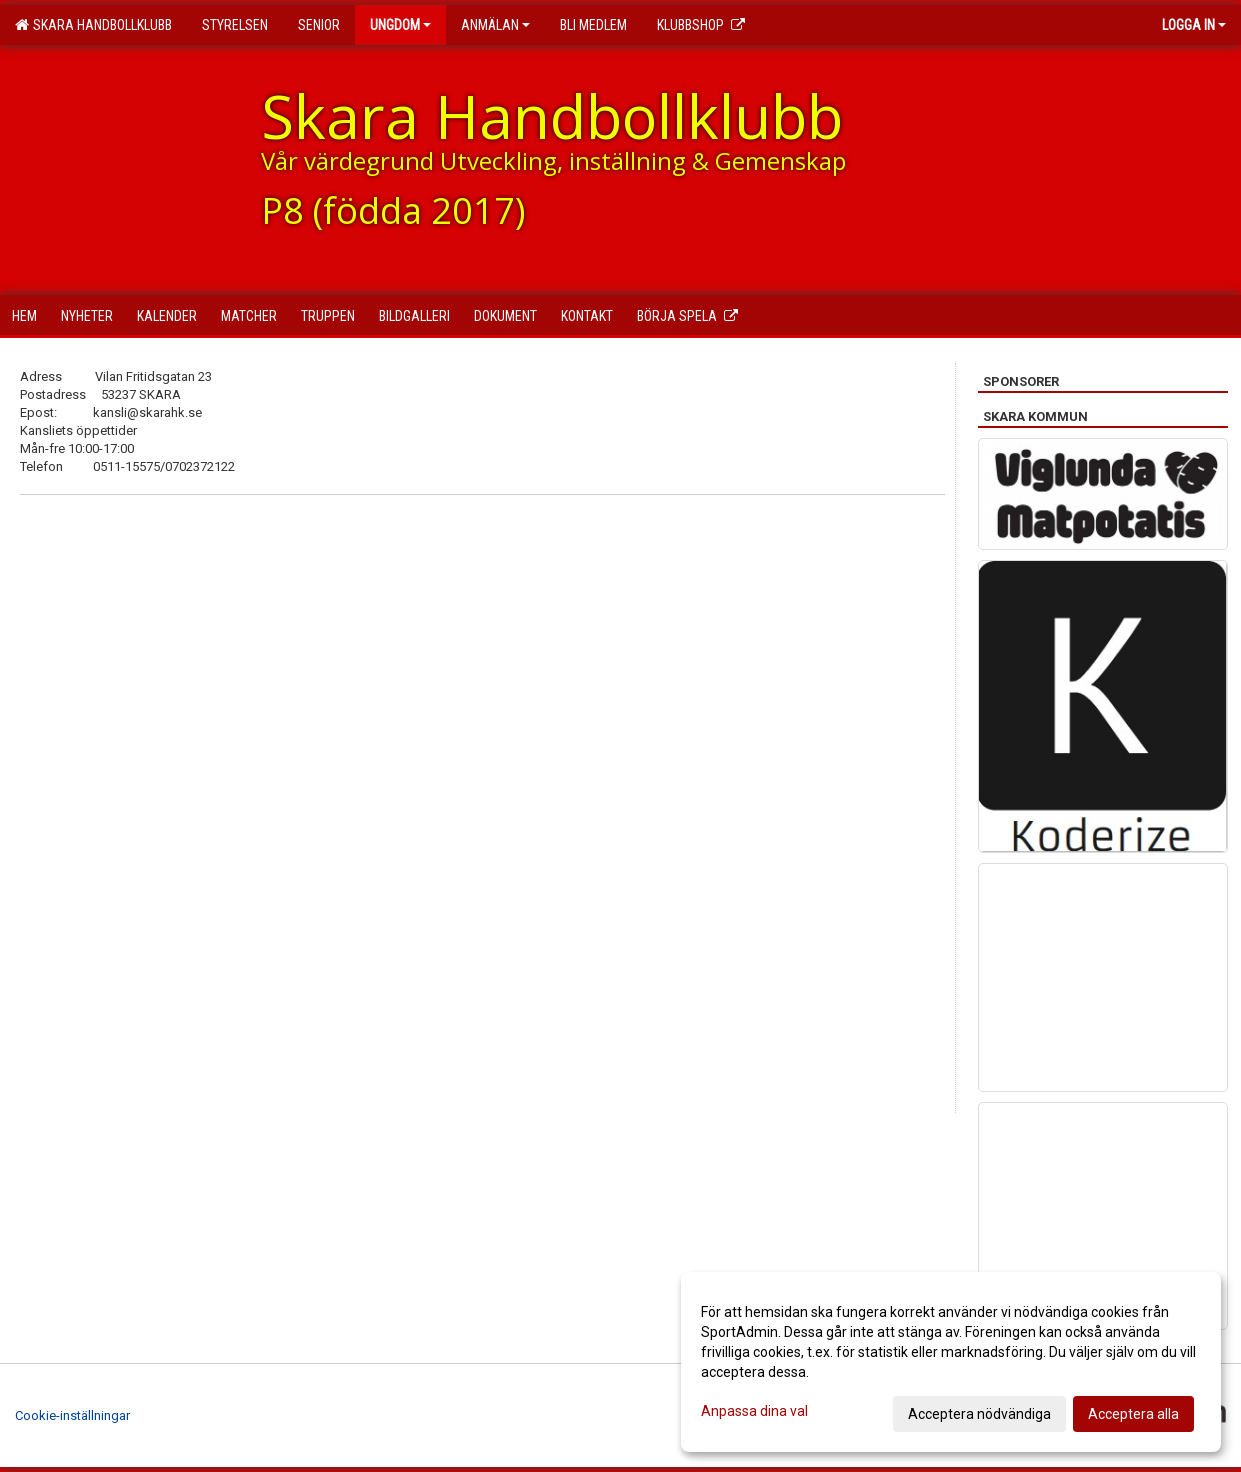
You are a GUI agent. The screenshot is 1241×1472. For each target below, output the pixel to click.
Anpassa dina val (754, 1411)
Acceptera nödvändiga (979, 1414)
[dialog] (951, 1362)
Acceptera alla (1133, 1414)
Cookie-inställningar (72, 1415)
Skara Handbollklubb (93, 25)
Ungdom (400, 25)
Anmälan (495, 25)
